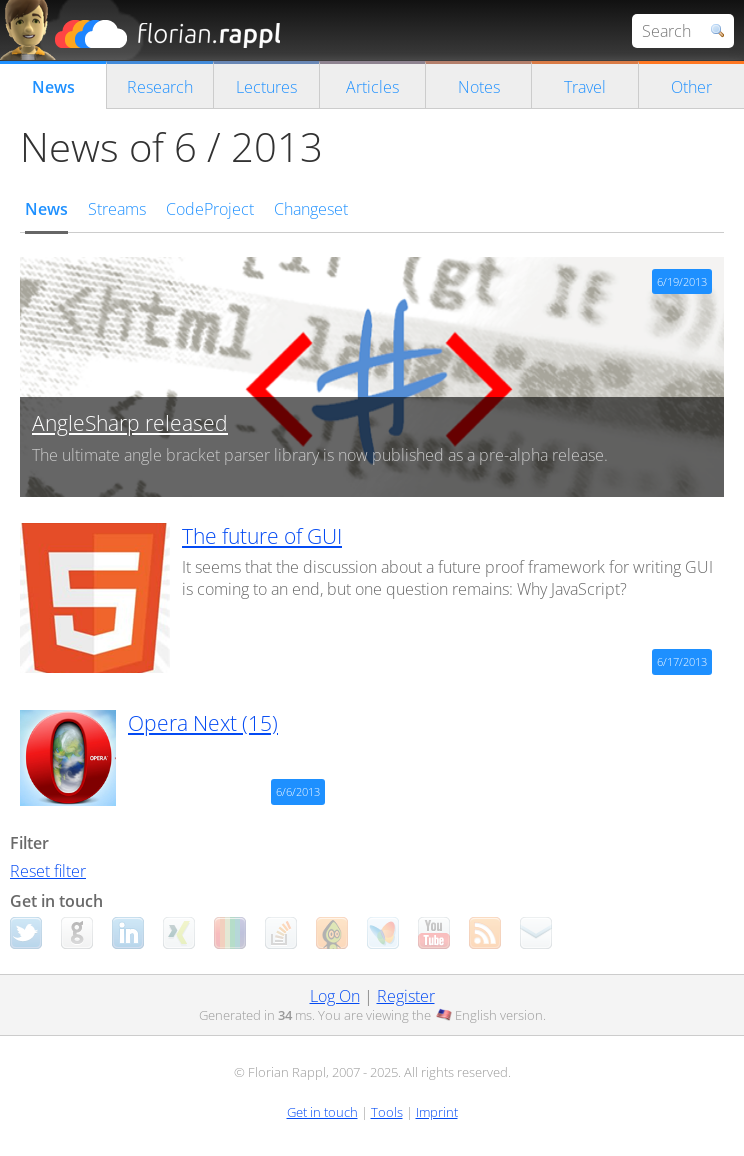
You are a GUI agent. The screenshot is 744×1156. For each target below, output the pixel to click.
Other (691, 87)
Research (160, 87)
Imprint (437, 1112)
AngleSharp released (130, 423)
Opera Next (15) (203, 723)
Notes (479, 87)
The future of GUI (262, 536)
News (53, 87)
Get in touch (322, 1112)
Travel (585, 87)
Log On (335, 996)
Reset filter (48, 871)
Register (406, 996)
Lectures (266, 87)
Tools (387, 1112)
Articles (372, 87)
